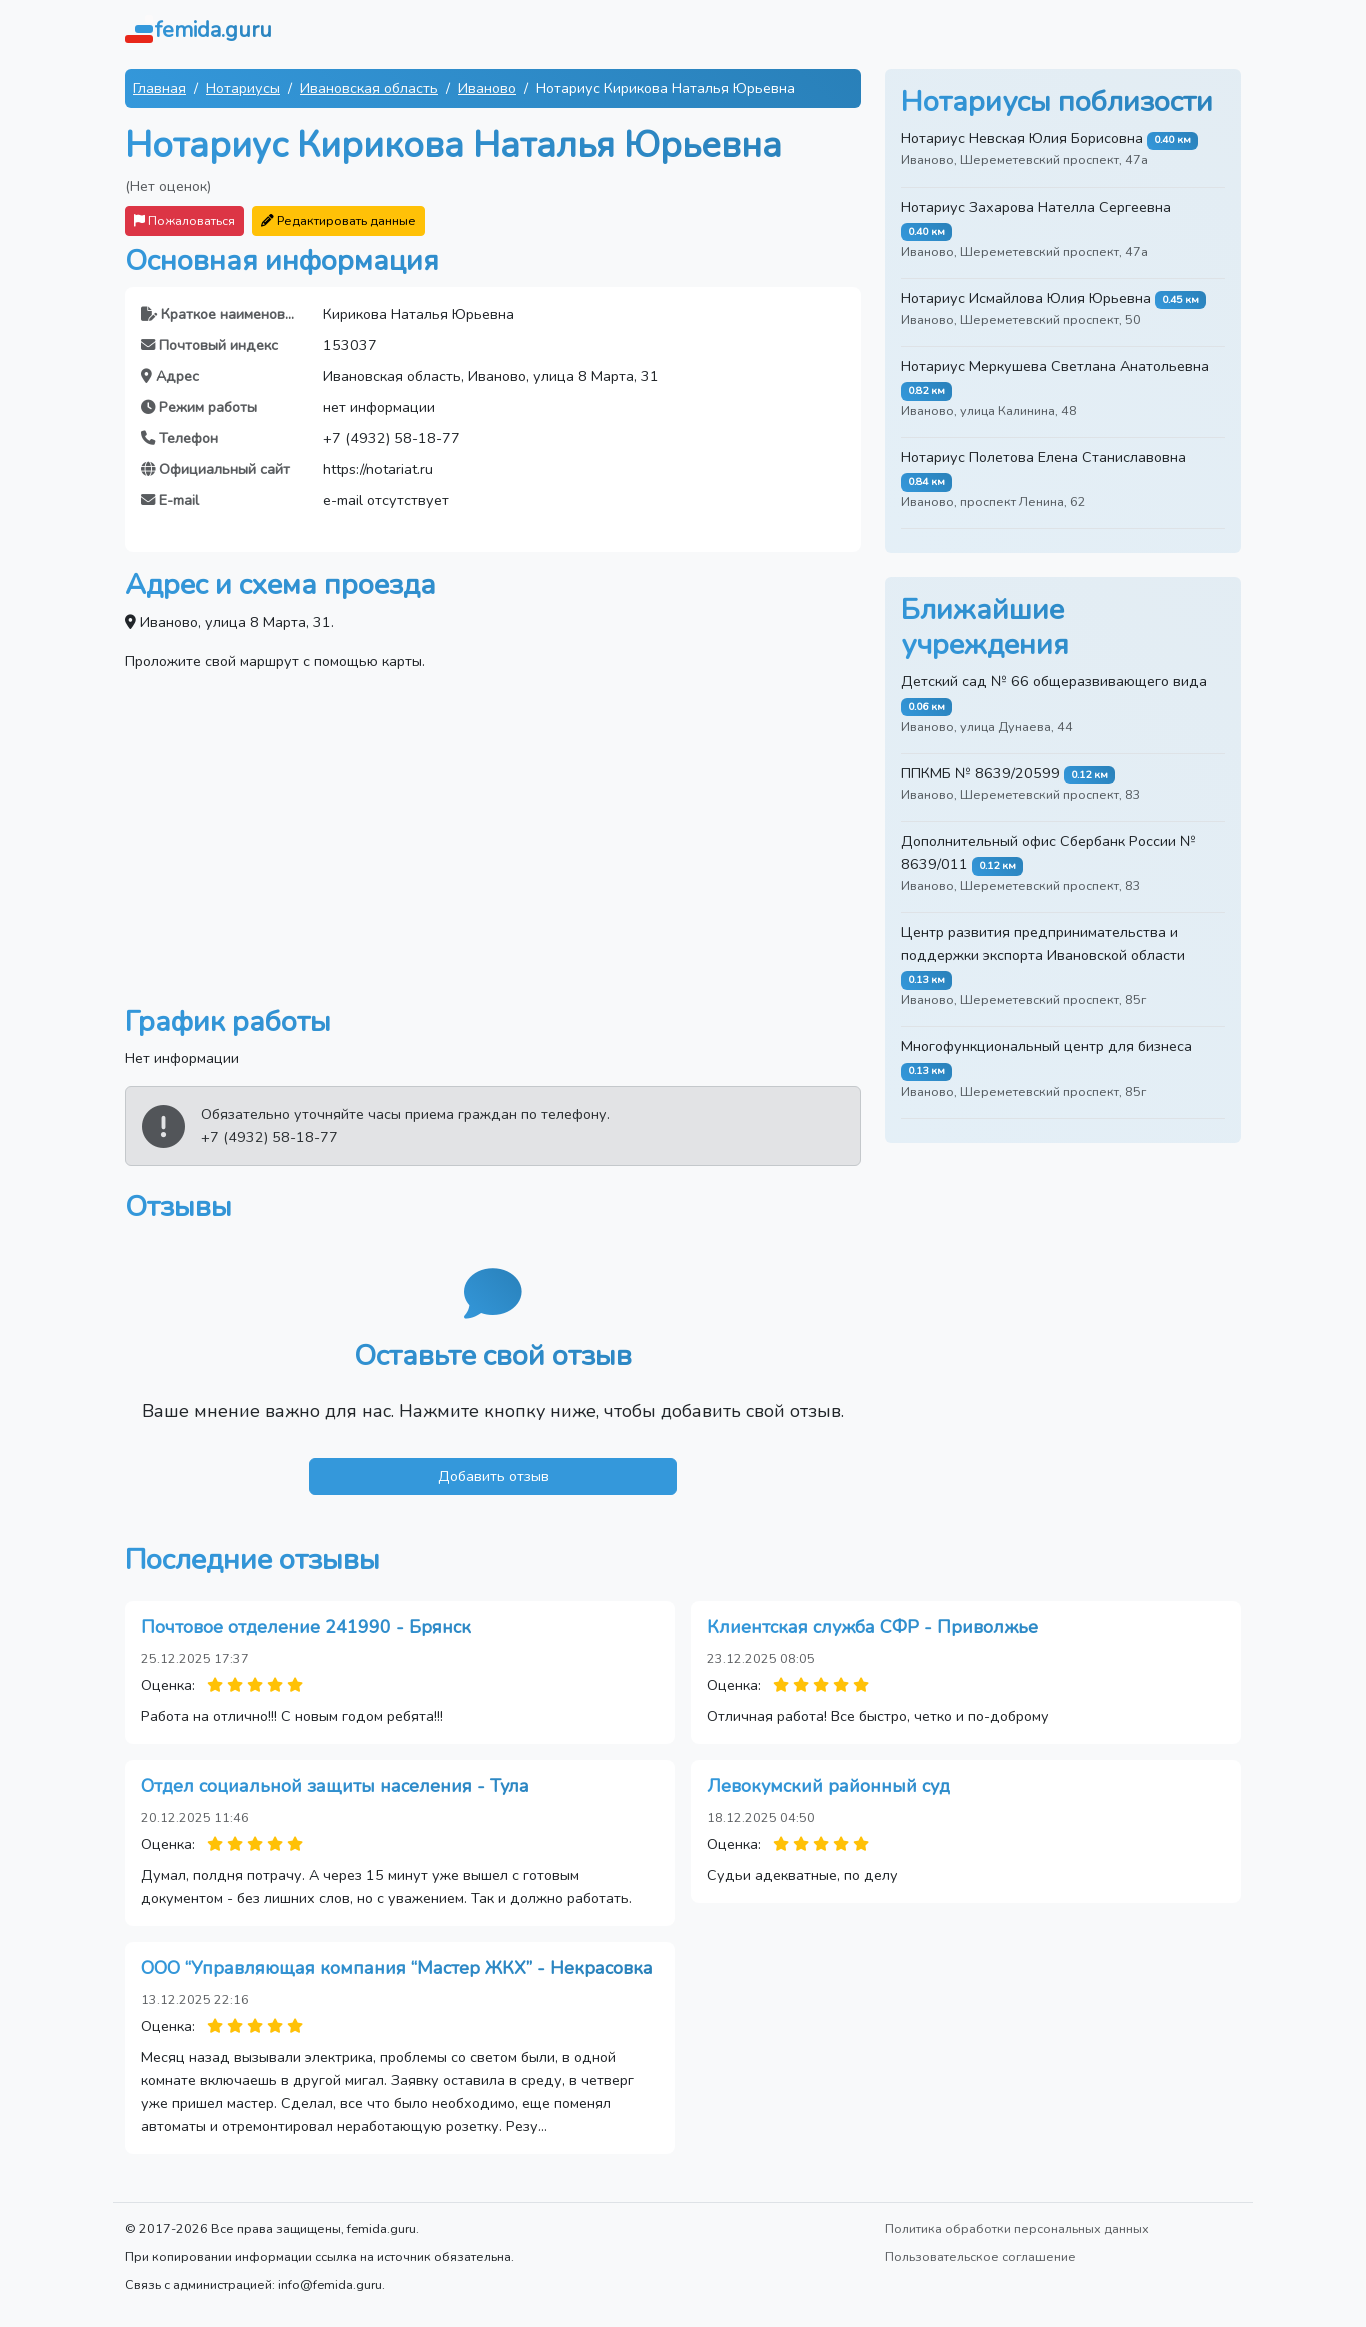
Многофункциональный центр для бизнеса (1046, 1046)
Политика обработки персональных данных (1017, 2228)
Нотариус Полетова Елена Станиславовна (1043, 457)
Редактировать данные (338, 220)
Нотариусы (243, 88)
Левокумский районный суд (828, 1786)
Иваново (487, 88)
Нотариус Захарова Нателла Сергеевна (1036, 207)
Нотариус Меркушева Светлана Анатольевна (1055, 366)
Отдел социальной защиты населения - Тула (335, 1786)
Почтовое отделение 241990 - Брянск (306, 1627)
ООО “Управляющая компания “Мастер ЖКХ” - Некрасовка (397, 1968)
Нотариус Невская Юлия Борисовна (1022, 138)
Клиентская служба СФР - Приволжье (872, 1627)
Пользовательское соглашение (980, 2256)
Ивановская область (369, 88)
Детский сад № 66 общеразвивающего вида (1054, 681)
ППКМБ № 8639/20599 (980, 773)
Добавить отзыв (493, 1476)
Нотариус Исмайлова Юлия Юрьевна (1026, 298)
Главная (159, 88)
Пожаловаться (184, 220)
